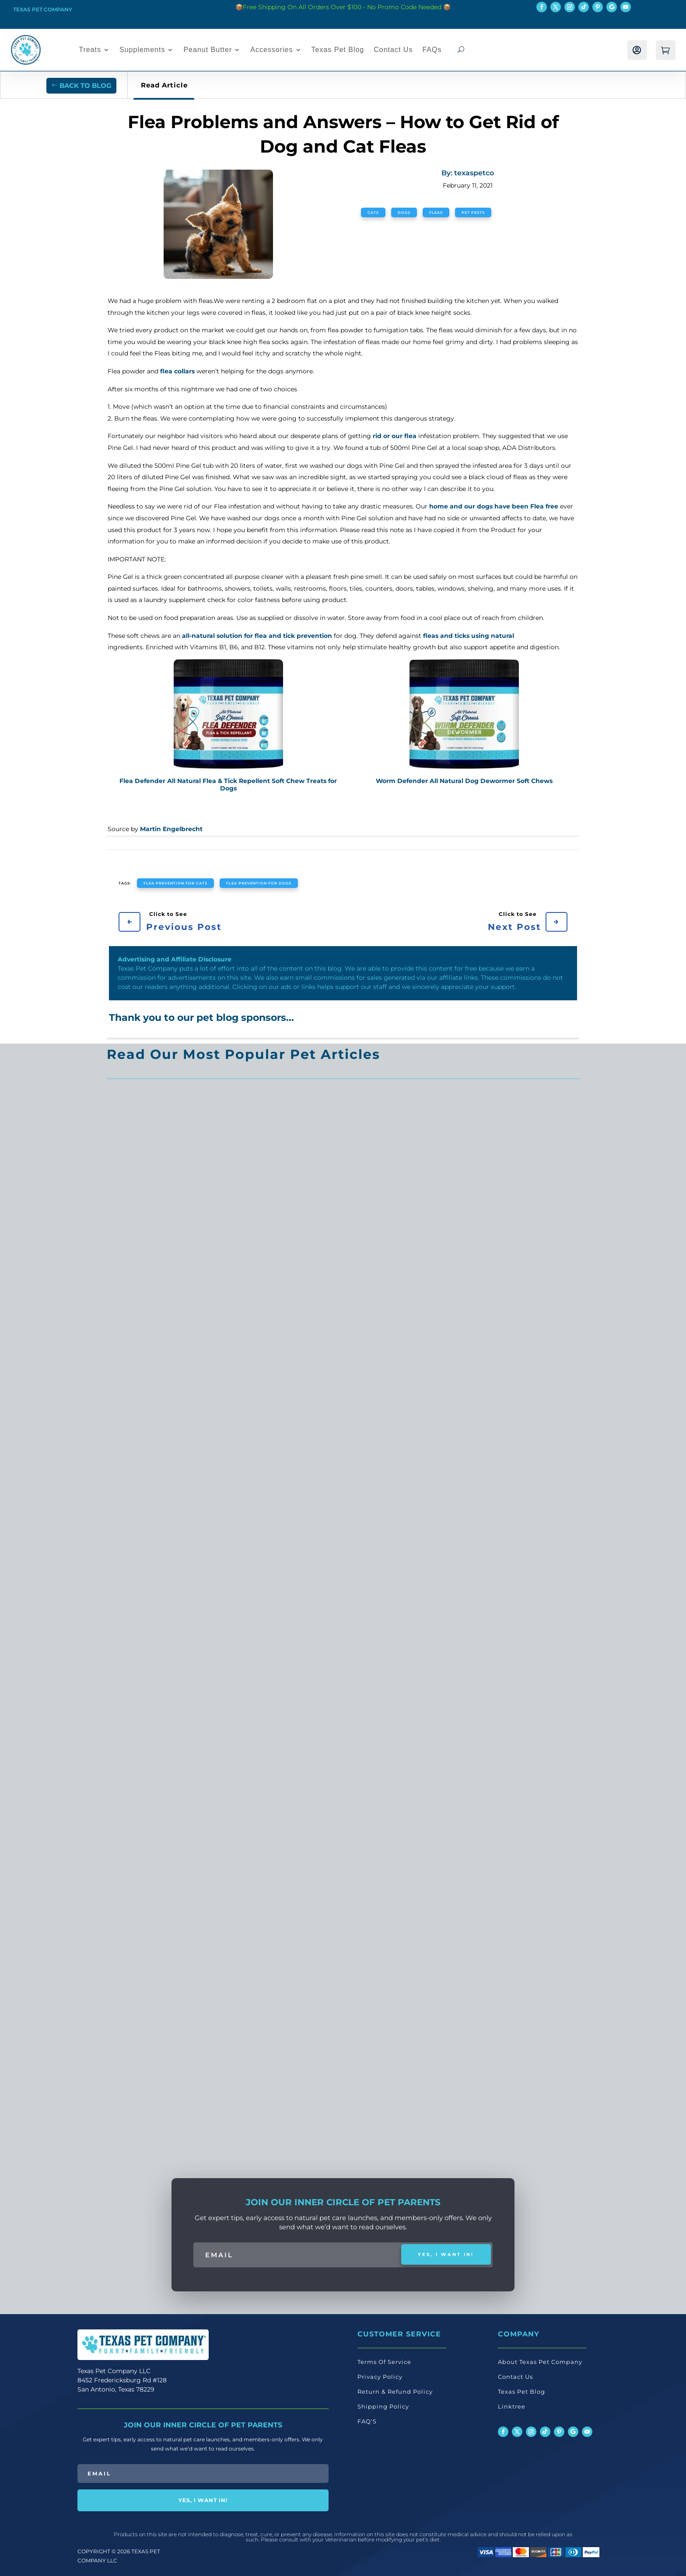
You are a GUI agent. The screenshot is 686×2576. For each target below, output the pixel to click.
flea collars (178, 371)
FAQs (431, 49)
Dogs (404, 212)
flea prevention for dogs (258, 883)
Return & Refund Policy (395, 2391)
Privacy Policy (379, 2376)
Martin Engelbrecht (171, 829)
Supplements (142, 49)
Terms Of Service (384, 2361)
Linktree (511, 2406)
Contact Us (393, 49)
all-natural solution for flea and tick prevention (257, 636)
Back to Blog (86, 85)
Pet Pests (473, 212)
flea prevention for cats (175, 883)
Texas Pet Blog (338, 49)
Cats (373, 212)
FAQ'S (367, 2421)
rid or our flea (394, 436)
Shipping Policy (383, 2406)
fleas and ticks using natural (468, 636)
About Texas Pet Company (540, 2361)
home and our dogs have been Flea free (494, 506)
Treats (90, 49)
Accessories (271, 49)
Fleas (436, 212)
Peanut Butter (207, 49)
